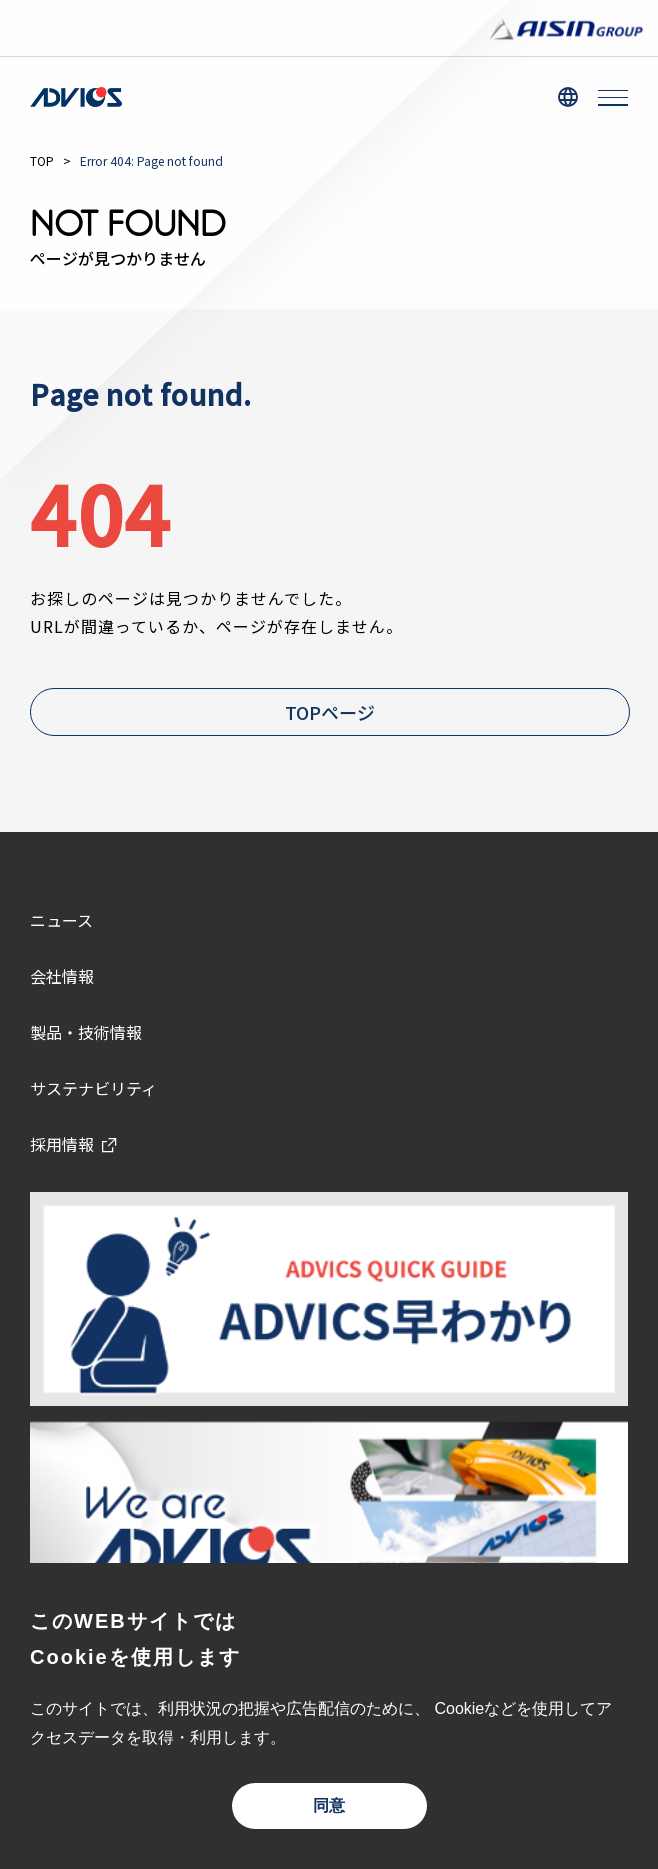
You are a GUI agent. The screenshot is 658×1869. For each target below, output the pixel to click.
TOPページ (330, 712)
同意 (329, 1805)
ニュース (61, 920)
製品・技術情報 (86, 1032)
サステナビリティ (93, 1088)
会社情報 (62, 976)
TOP (42, 160)
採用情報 (62, 1144)
